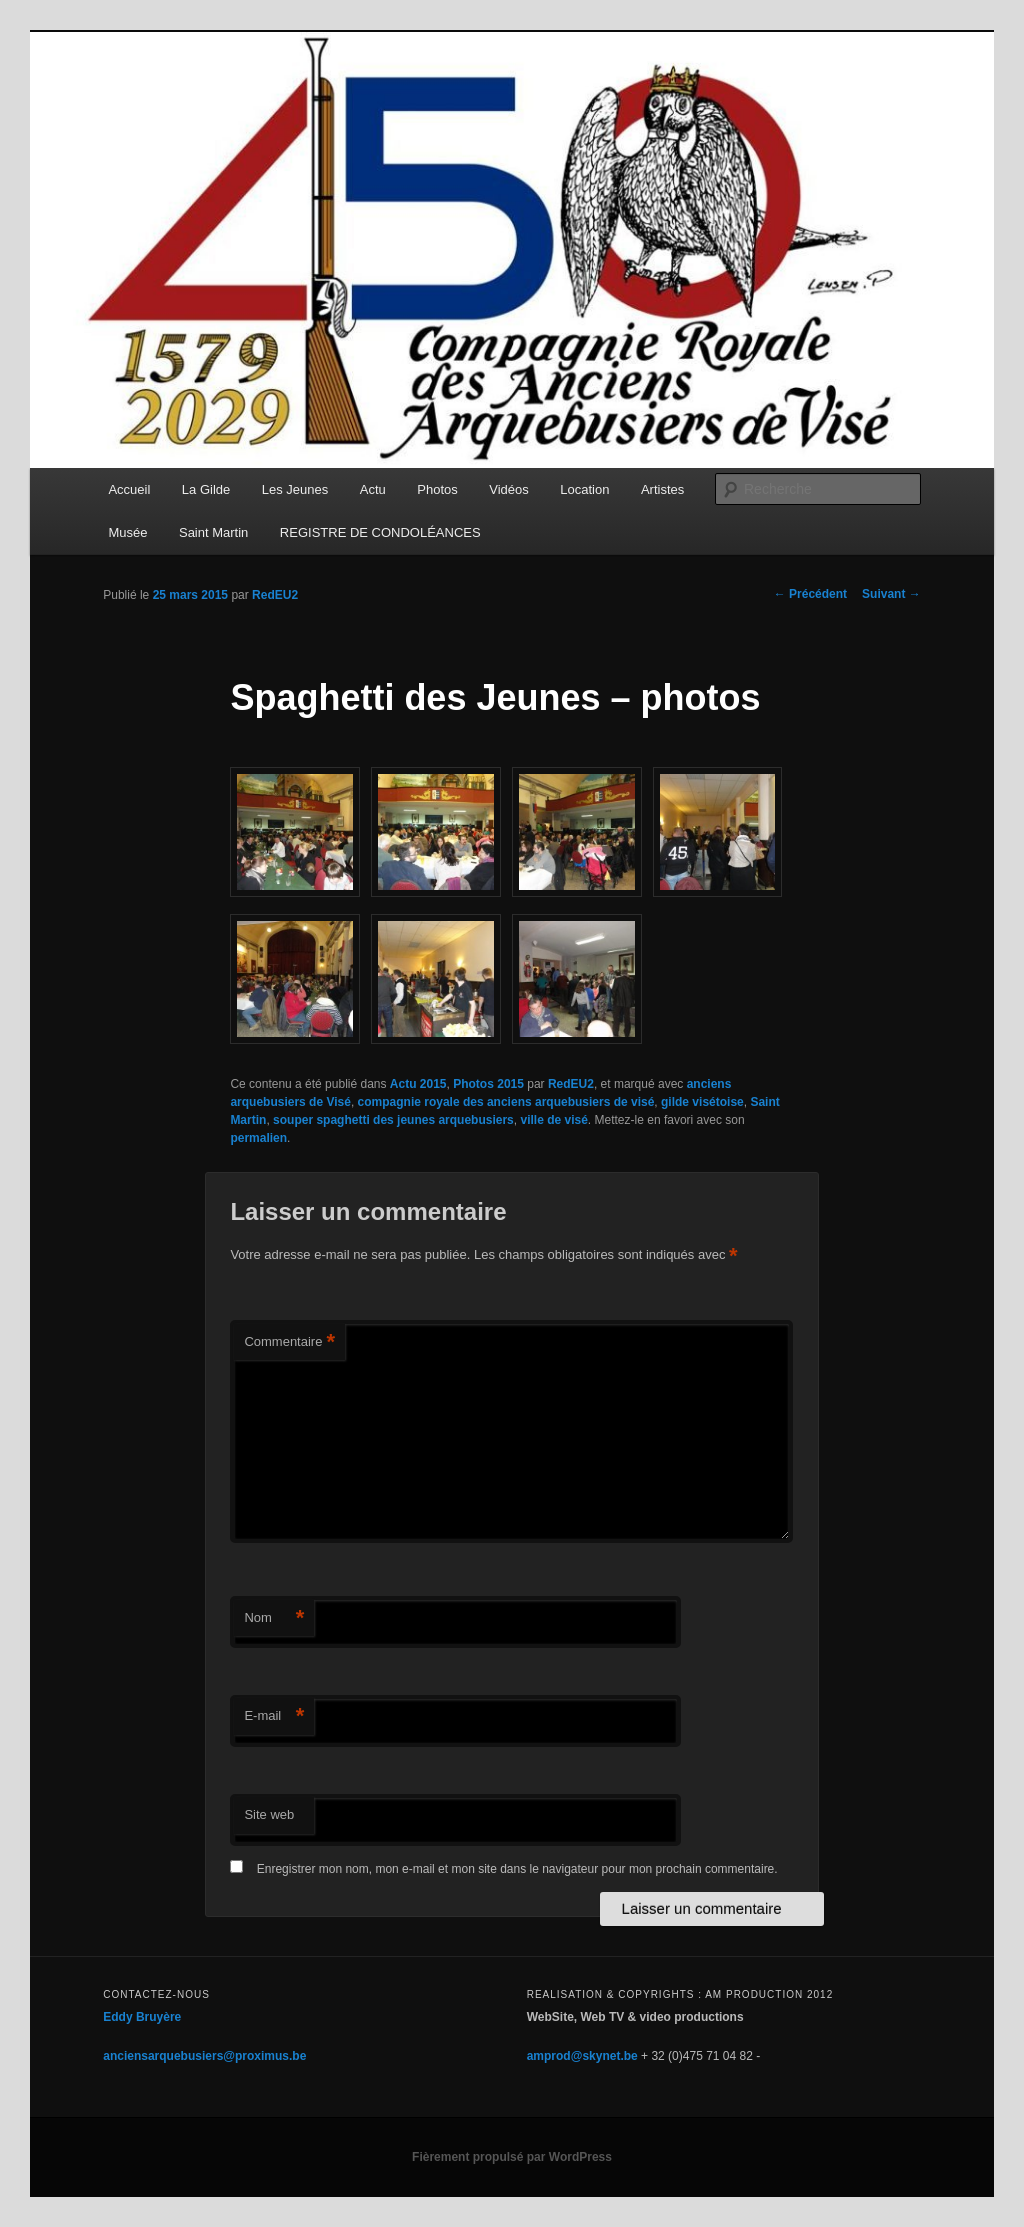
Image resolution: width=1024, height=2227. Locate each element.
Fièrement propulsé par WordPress (512, 2157)
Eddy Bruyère (142, 2017)
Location (584, 489)
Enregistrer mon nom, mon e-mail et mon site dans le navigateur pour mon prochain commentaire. (517, 1869)
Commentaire (289, 1342)
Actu (373, 489)
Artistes (662, 489)
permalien (258, 1138)
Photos (437, 489)
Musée (127, 532)
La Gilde (206, 489)
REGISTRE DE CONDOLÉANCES (380, 532)
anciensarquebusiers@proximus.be (204, 2056)
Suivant (891, 594)
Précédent (810, 594)
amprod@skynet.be (582, 2056)
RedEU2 (275, 595)
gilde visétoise (702, 1102)
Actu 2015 (418, 1084)
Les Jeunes (295, 489)
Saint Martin (213, 532)
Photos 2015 (488, 1084)
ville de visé (553, 1120)
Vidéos (509, 489)
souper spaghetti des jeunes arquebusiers (393, 1120)
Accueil (129, 489)
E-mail (274, 1716)
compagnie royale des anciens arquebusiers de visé (506, 1102)
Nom (274, 1618)
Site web (269, 1814)
